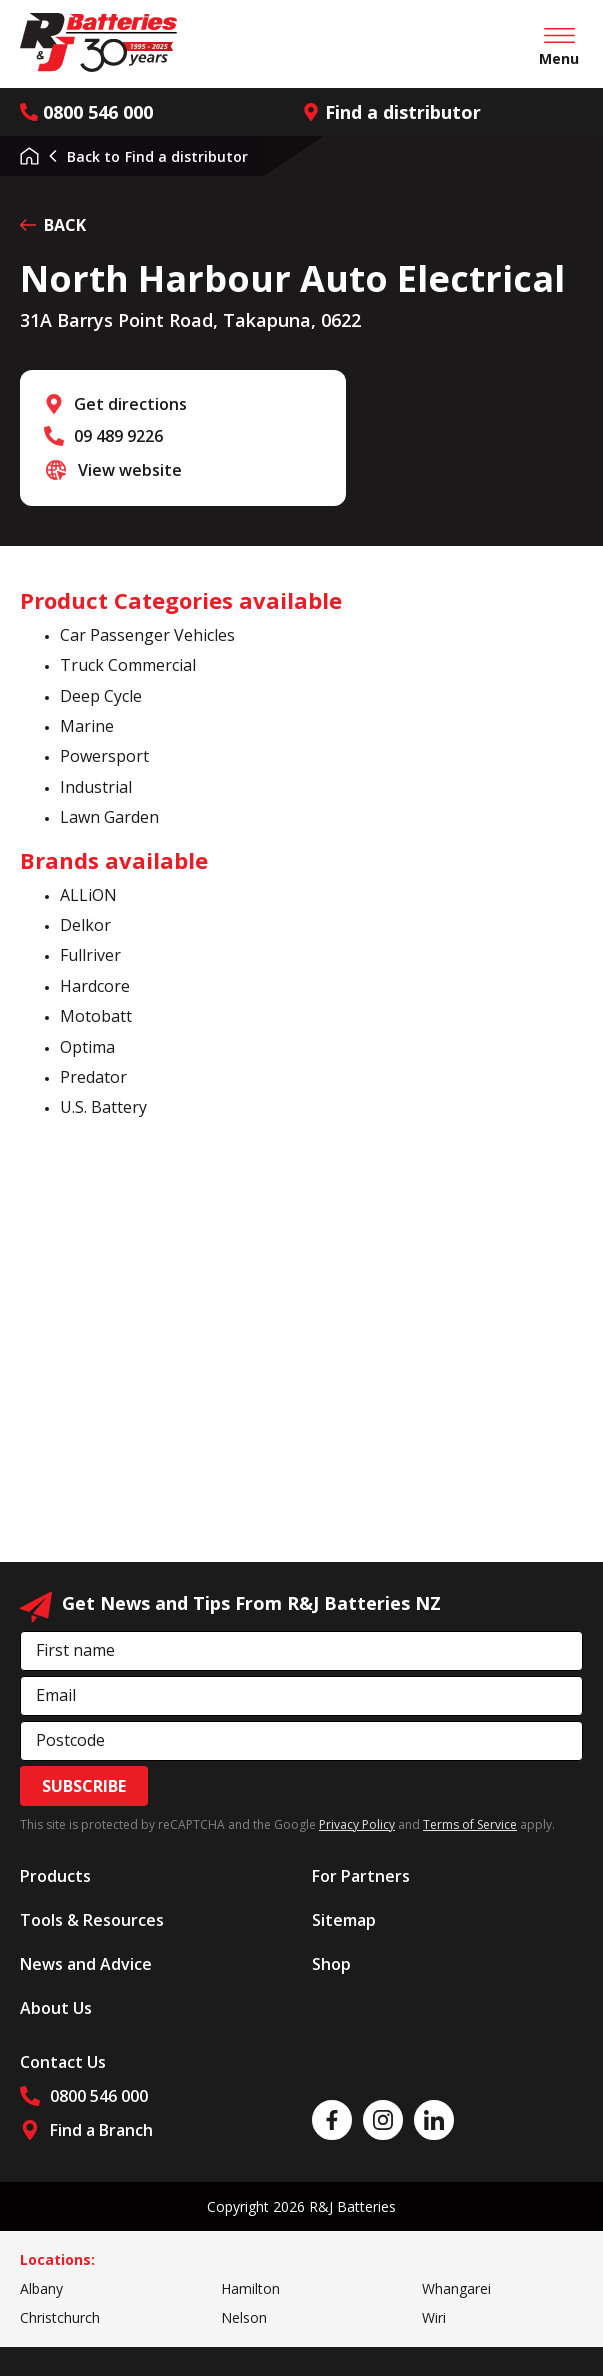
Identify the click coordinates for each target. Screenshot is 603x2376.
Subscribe (84, 1786)
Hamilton (250, 2288)
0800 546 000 (86, 112)
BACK (53, 225)
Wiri (434, 2317)
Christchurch (60, 2317)
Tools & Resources (92, 1920)
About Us (56, 2008)
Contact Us (63, 2062)
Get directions (130, 404)
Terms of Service (470, 1824)
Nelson (244, 2317)
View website (130, 470)
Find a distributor (391, 112)
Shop (331, 1964)
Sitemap (344, 1920)
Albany (41, 2288)
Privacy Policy (357, 1824)
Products (55, 1876)
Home (29, 156)
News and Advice (86, 1964)
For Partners (361, 1876)
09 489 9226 (118, 436)
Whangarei (456, 2288)
